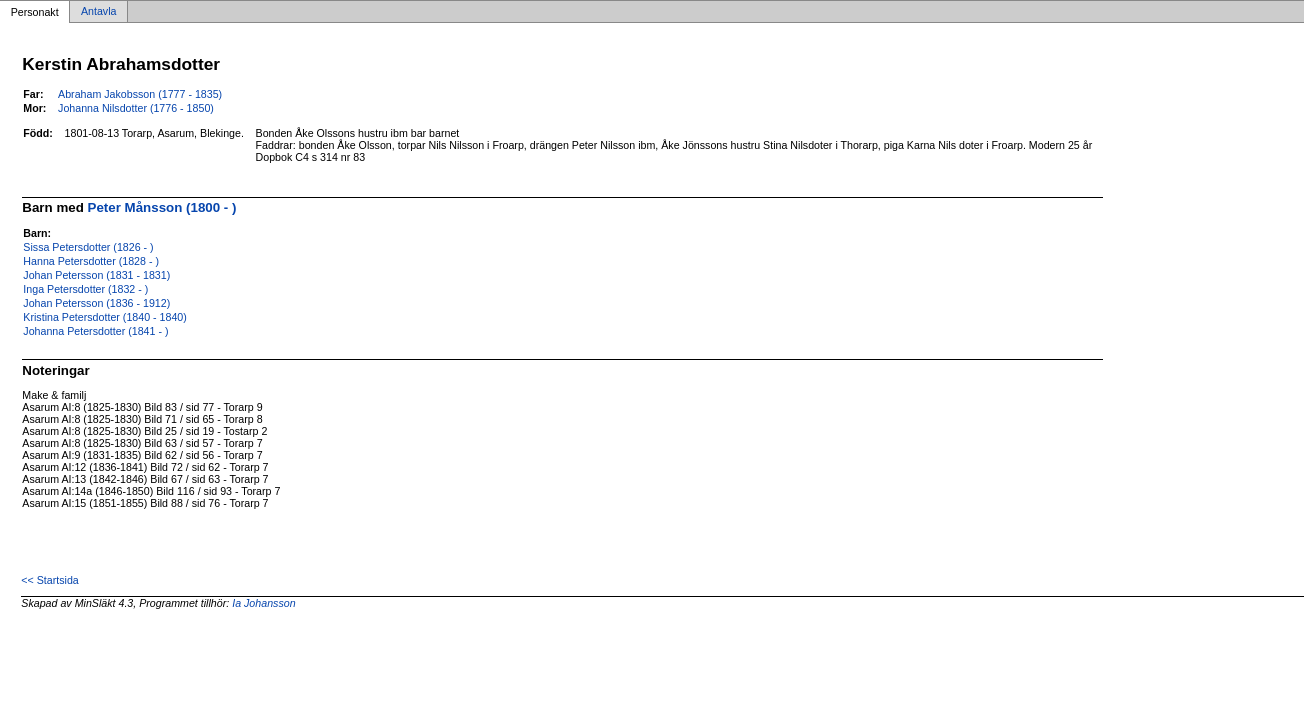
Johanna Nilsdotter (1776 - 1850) (136, 108)
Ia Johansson (263, 603)
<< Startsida (49, 580)
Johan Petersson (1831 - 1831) (96, 275)
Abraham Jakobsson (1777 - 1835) (140, 94)
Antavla (99, 12)
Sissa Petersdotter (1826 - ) (88, 247)
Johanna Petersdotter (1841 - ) (95, 331)
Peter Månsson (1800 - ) (162, 207)
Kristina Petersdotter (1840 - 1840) (104, 317)
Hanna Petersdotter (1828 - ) (91, 261)
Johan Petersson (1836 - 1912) (96, 303)
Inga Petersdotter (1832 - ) (85, 289)
